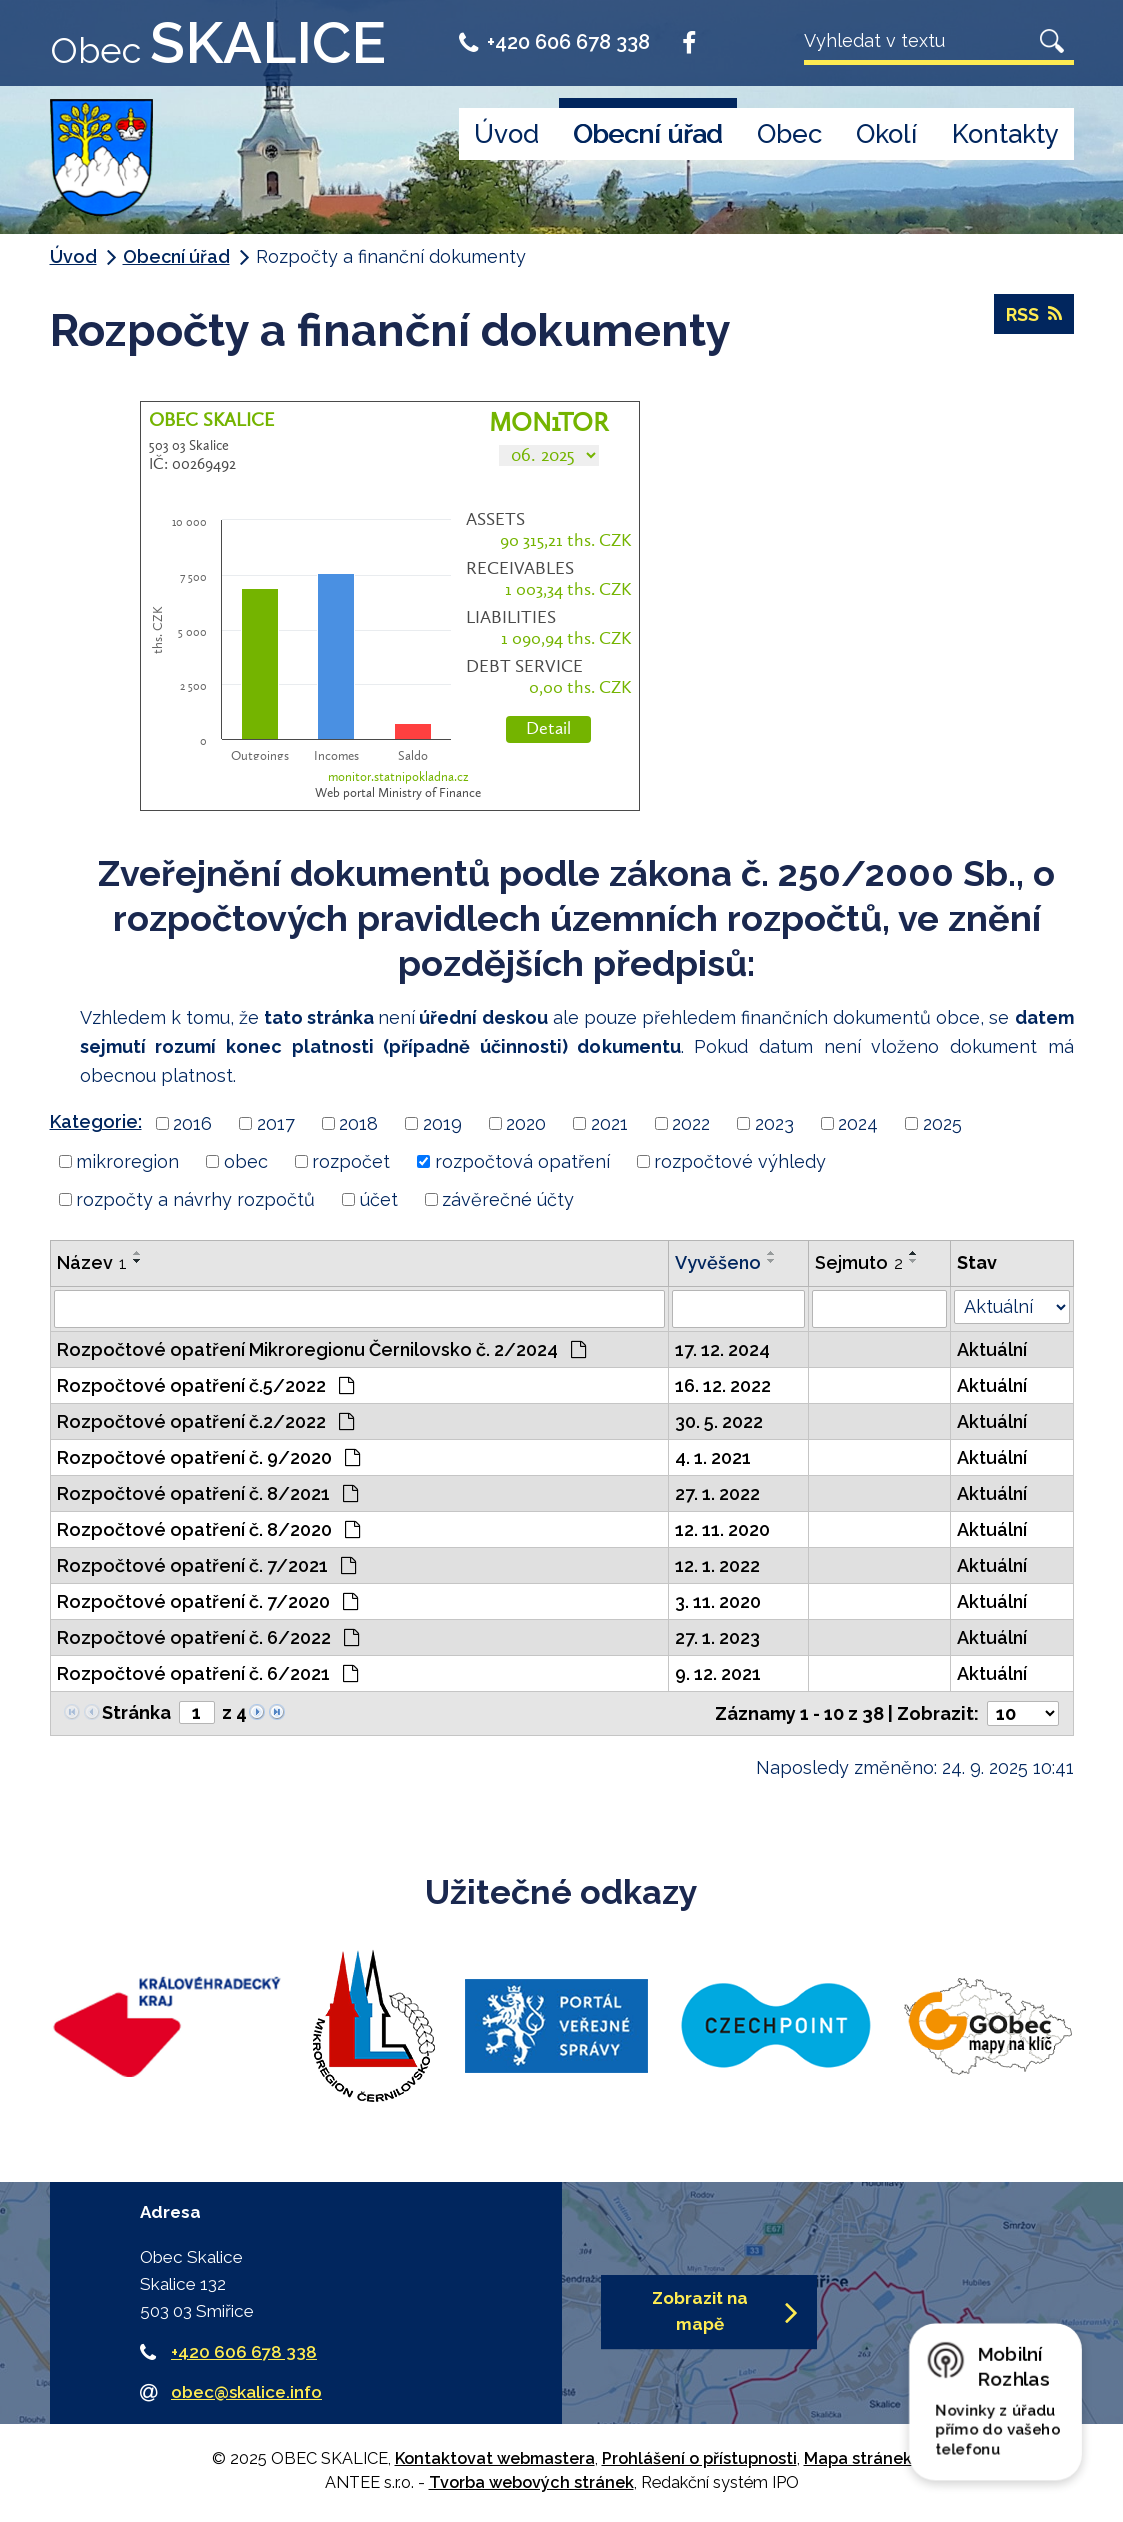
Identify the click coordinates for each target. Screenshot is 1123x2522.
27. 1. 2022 (717, 1493)
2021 (609, 1123)
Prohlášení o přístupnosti (699, 2458)
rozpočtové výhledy (740, 1161)
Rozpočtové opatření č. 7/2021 (206, 1565)
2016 (192, 1123)
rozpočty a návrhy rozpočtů (195, 1199)
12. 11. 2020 (722, 1529)
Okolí (886, 134)
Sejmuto (859, 1262)
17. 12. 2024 (722, 1349)
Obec (789, 134)
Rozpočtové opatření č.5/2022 (205, 1385)
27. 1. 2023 (717, 1637)
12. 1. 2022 (717, 1565)
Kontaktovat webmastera (495, 2458)
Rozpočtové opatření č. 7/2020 (207, 1601)
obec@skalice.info (246, 2392)
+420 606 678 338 (554, 42)
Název (92, 1262)
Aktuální (992, 1349)
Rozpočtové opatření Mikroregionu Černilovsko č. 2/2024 (321, 1349)
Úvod (506, 134)
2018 (358, 1123)
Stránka (136, 1712)
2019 (442, 1123)
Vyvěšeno (718, 1262)
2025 (942, 1123)
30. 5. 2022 (719, 1421)
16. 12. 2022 (723, 1385)
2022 (691, 1123)
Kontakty (1005, 134)
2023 (774, 1123)
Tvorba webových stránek (531, 2482)
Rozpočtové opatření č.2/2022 (205, 1421)
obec (246, 1161)
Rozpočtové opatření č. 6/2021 (207, 1673)
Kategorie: (96, 1121)
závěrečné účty (508, 1199)
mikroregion (127, 1161)
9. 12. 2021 (718, 1673)
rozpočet (351, 1161)
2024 (858, 1123)
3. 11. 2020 (718, 1601)
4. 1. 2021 (713, 1457)
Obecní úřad (647, 134)
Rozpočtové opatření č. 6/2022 (208, 1637)
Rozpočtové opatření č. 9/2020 (208, 1457)
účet (379, 1199)
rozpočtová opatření (522, 1161)
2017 (276, 1123)
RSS (1034, 314)
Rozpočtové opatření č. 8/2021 (207, 1493)
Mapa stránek (858, 2458)
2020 (526, 1123)
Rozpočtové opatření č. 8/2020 (208, 1529)
